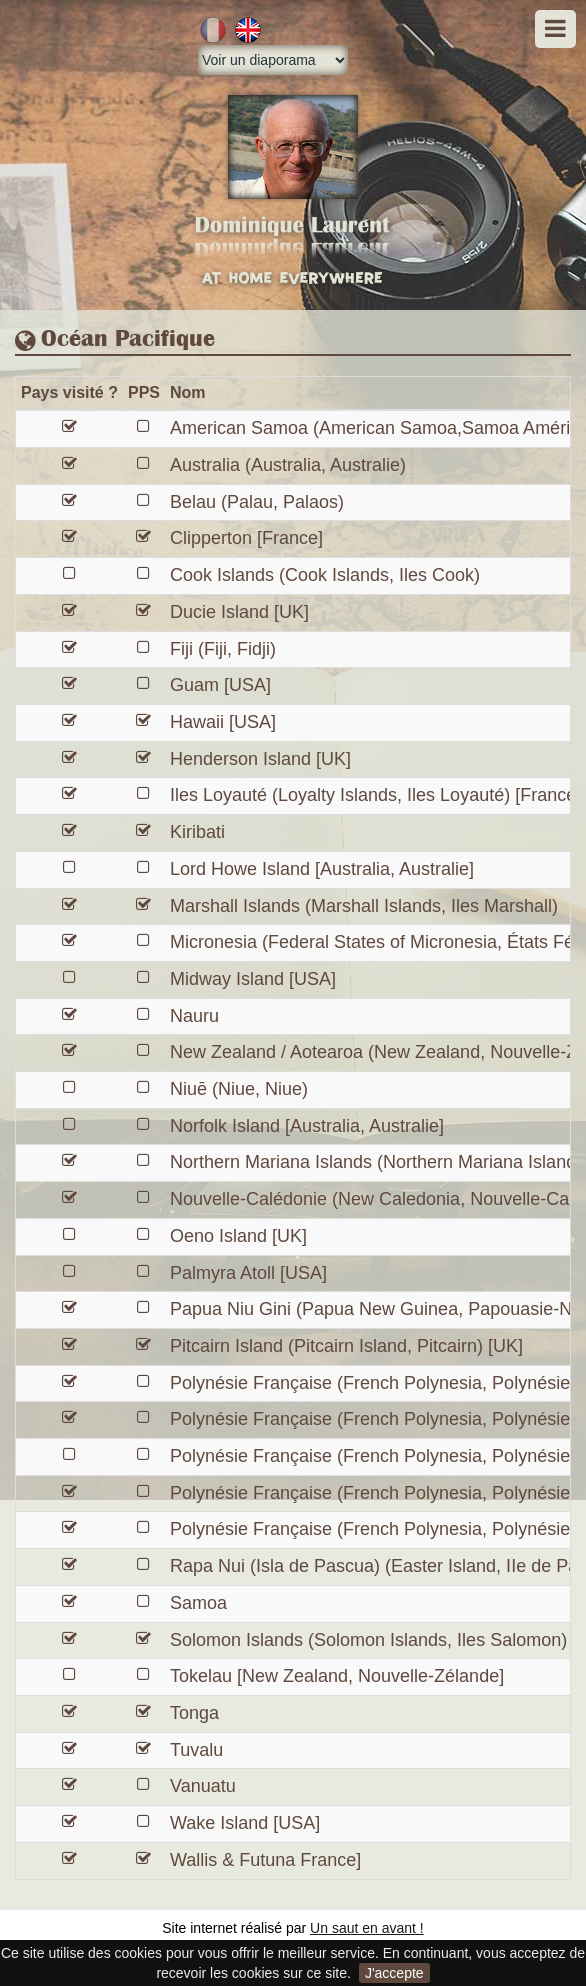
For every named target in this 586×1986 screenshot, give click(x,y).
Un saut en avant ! (367, 1928)
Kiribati (197, 832)
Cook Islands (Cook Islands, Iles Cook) (325, 575)
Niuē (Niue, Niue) (239, 1089)
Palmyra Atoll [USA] (248, 1273)
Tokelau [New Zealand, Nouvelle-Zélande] (337, 1676)
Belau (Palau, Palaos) (257, 502)
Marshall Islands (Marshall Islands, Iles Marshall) (364, 906)
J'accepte (394, 1973)
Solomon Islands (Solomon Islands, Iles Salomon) (368, 1640)
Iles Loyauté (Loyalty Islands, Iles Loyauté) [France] (375, 795)
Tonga (194, 1713)
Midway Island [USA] (253, 979)
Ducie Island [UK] (239, 612)
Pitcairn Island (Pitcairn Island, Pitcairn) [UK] (346, 1346)
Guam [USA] (220, 685)
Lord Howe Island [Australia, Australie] (322, 869)
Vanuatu (203, 1786)
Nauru (194, 1016)
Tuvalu (196, 1750)
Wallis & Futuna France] (265, 1860)
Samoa (198, 1603)
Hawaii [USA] (223, 722)
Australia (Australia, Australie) (288, 465)
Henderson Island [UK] (260, 759)
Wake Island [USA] (245, 1823)
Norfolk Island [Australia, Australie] (307, 1126)
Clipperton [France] (246, 538)
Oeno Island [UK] (238, 1236)
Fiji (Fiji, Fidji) (223, 649)
